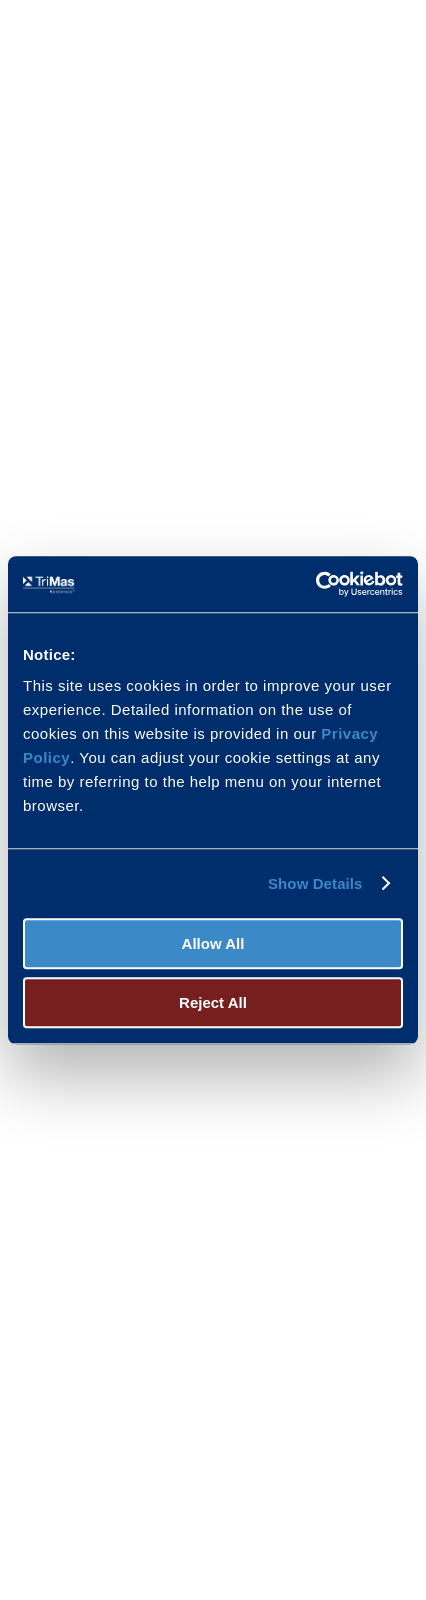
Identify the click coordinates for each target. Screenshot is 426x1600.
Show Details (315, 883)
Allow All (213, 943)
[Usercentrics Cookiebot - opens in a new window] (315, 584)
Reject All (213, 1002)
